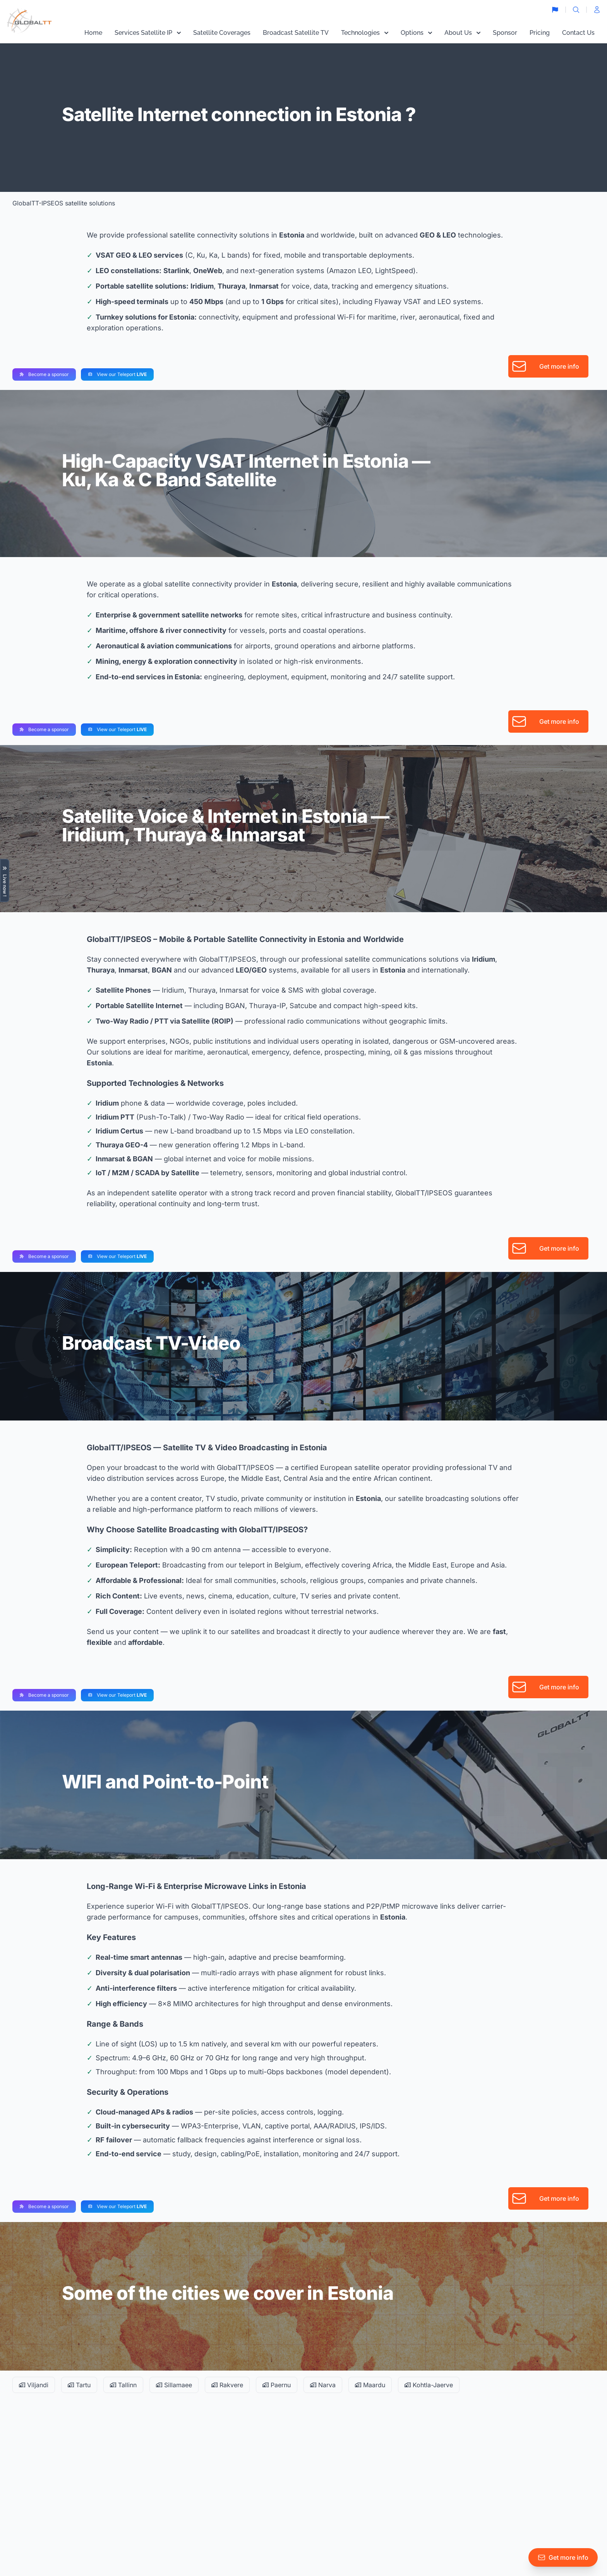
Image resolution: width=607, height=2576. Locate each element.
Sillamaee (174, 2385)
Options (416, 32)
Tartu (79, 2385)
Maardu (370, 2385)
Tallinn (123, 2385)
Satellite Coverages (221, 32)
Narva (323, 2385)
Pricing (540, 32)
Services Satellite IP (148, 32)
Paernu (276, 2385)
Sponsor (505, 32)
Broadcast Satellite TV (296, 32)
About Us (462, 32)
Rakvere (227, 2385)
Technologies (364, 32)
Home (93, 32)
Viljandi (33, 2385)
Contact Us (578, 32)
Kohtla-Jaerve (429, 2385)
